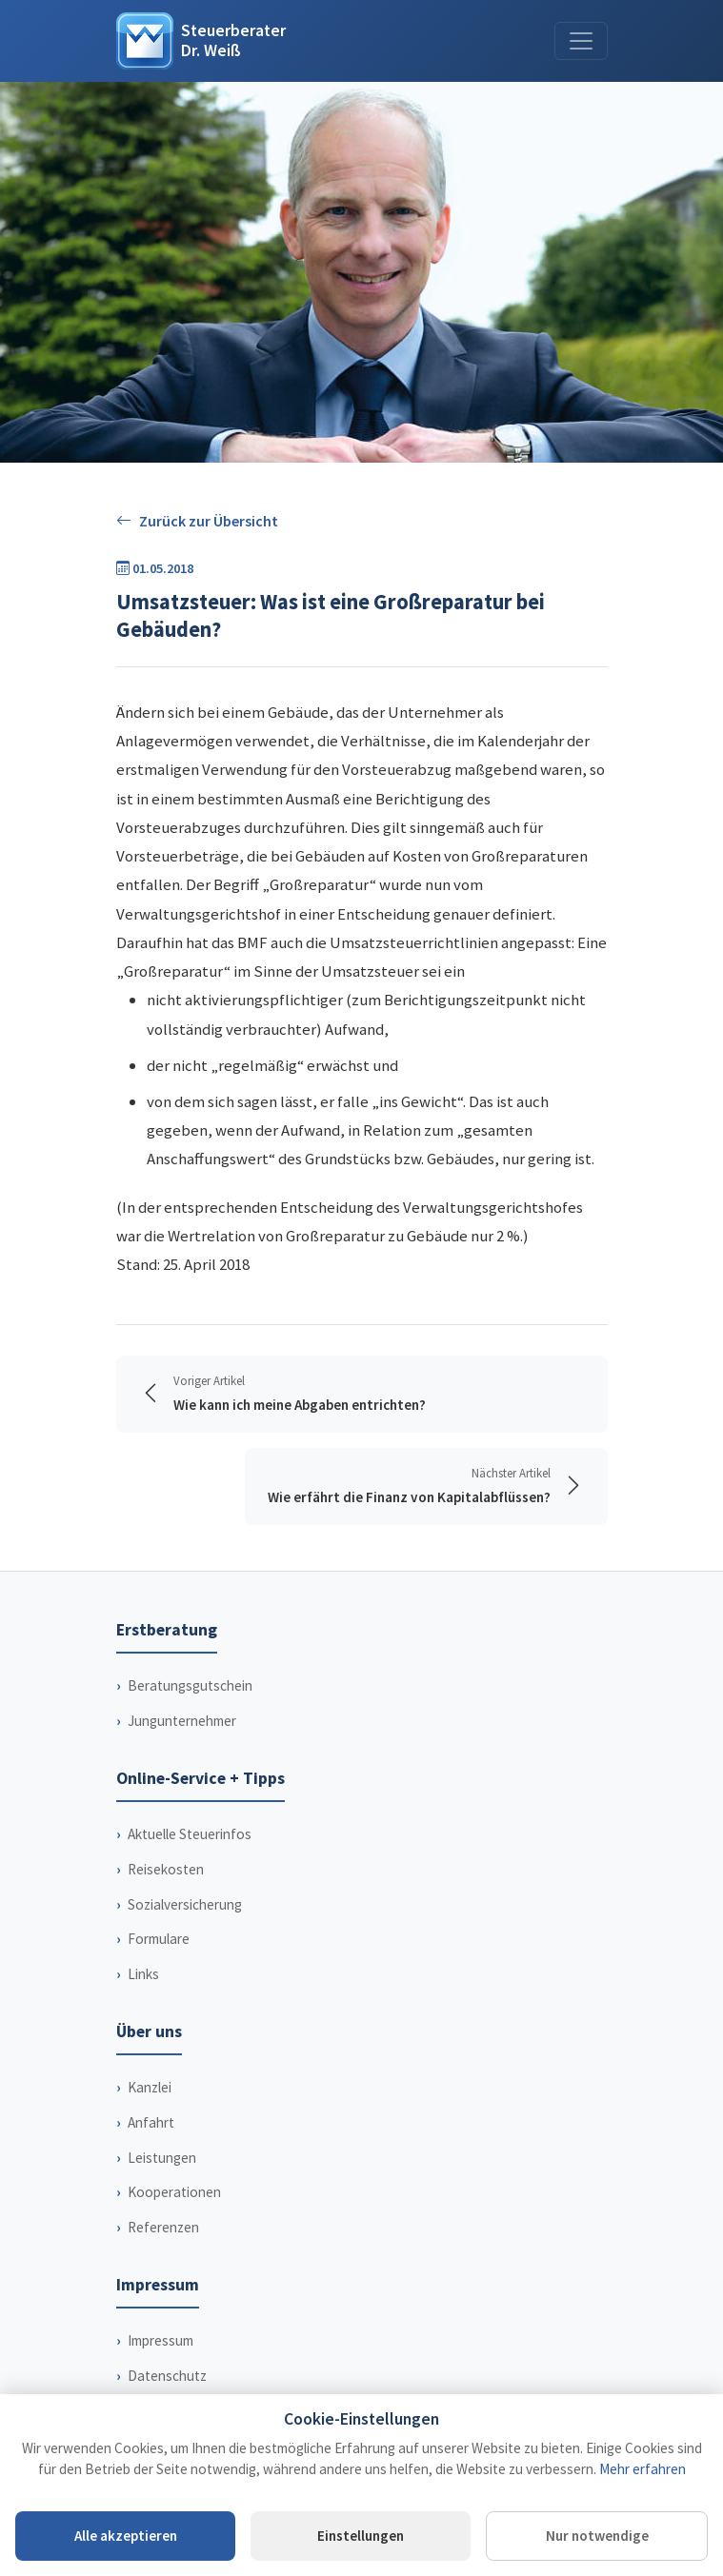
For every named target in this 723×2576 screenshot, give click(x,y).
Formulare (159, 1939)
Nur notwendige (597, 2535)
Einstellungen (360, 2535)
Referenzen (163, 2227)
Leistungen (162, 2158)
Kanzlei (149, 2087)
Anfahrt (151, 2122)
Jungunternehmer (182, 1721)
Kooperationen (174, 2192)
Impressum (160, 2340)
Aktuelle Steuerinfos (189, 1834)
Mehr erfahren (642, 2469)
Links (143, 1974)
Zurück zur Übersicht (197, 521)
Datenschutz (167, 2376)
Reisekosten (166, 1869)
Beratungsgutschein (190, 1685)
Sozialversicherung (185, 1904)
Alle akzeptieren (125, 2535)
